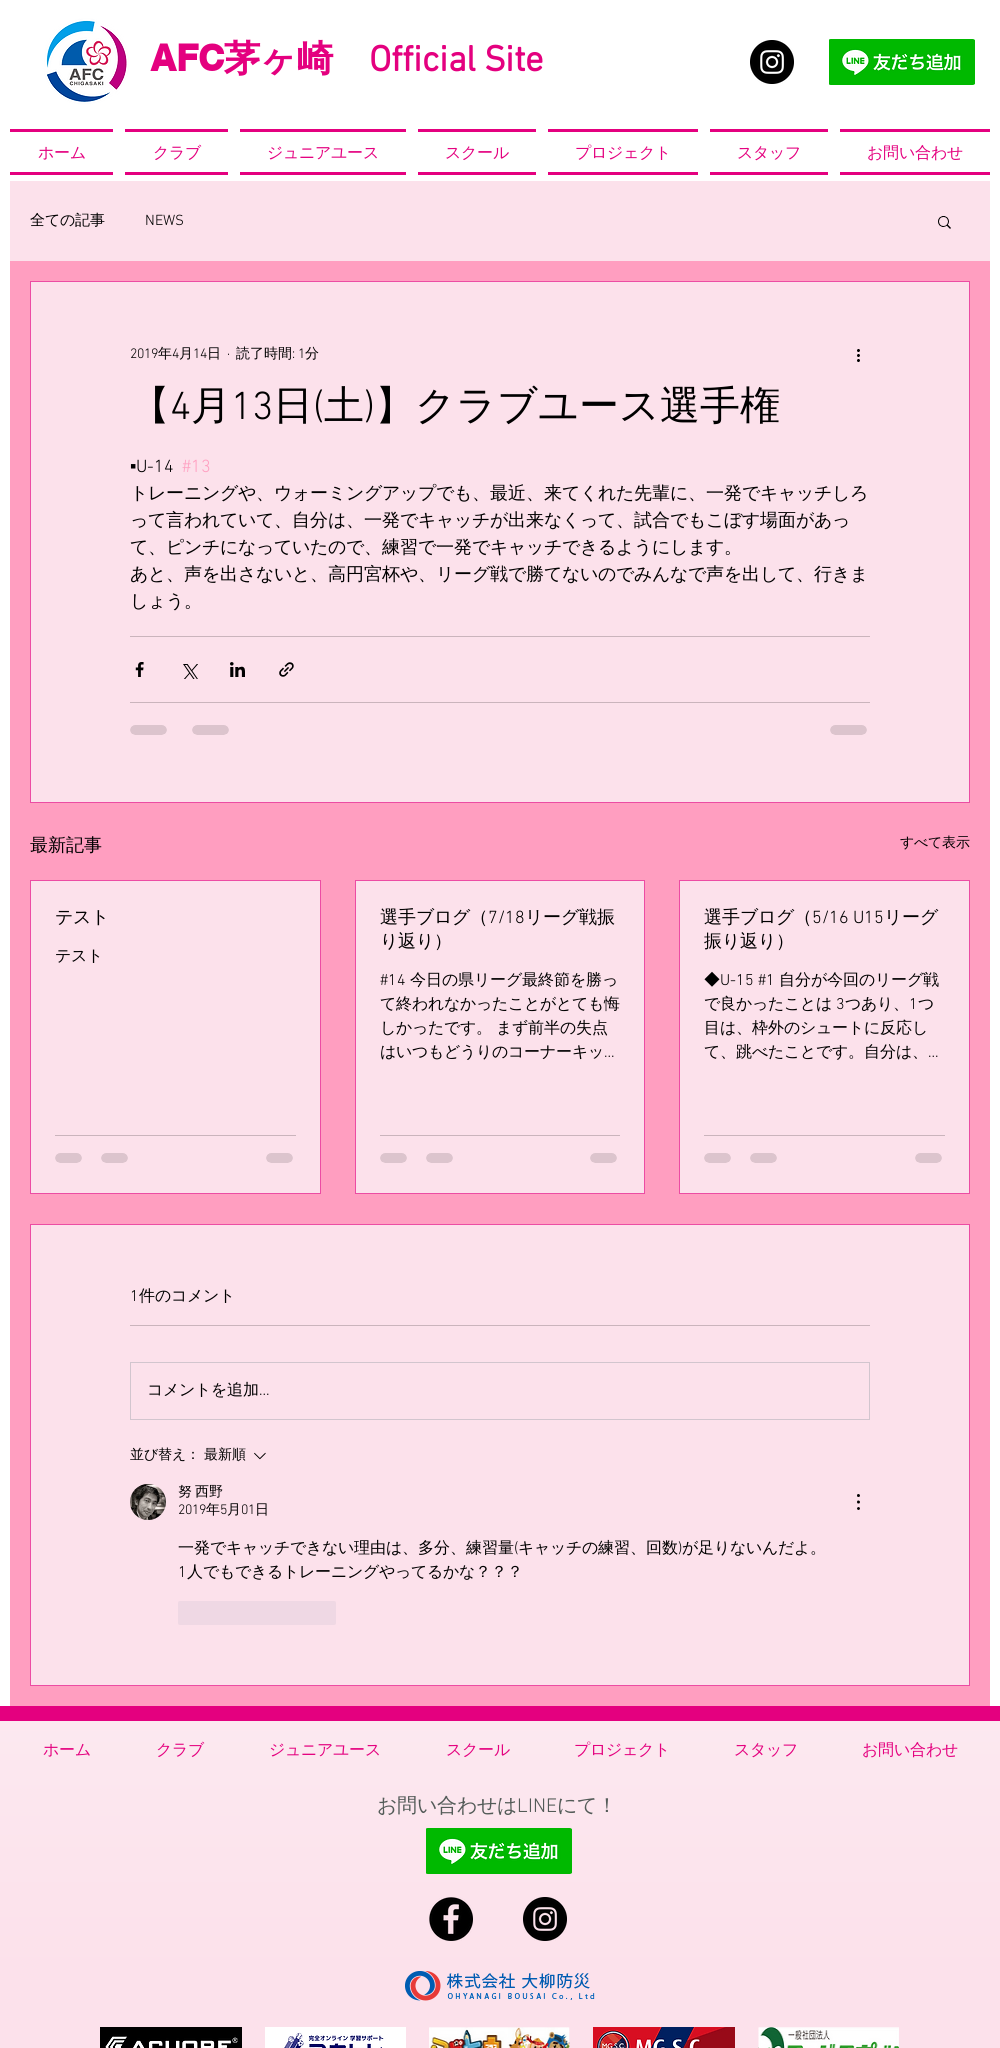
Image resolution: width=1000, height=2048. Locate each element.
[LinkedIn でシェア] (237, 669)
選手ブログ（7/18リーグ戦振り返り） (497, 930)
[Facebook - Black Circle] (451, 1919)
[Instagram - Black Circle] (772, 62)
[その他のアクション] (858, 354)
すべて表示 (935, 843)
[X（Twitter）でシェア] (188, 669)
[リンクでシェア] (286, 669)
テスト (82, 918)
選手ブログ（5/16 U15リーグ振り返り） (821, 930)
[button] (944, 221)
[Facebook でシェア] (139, 669)
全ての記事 (67, 221)
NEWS (164, 221)
